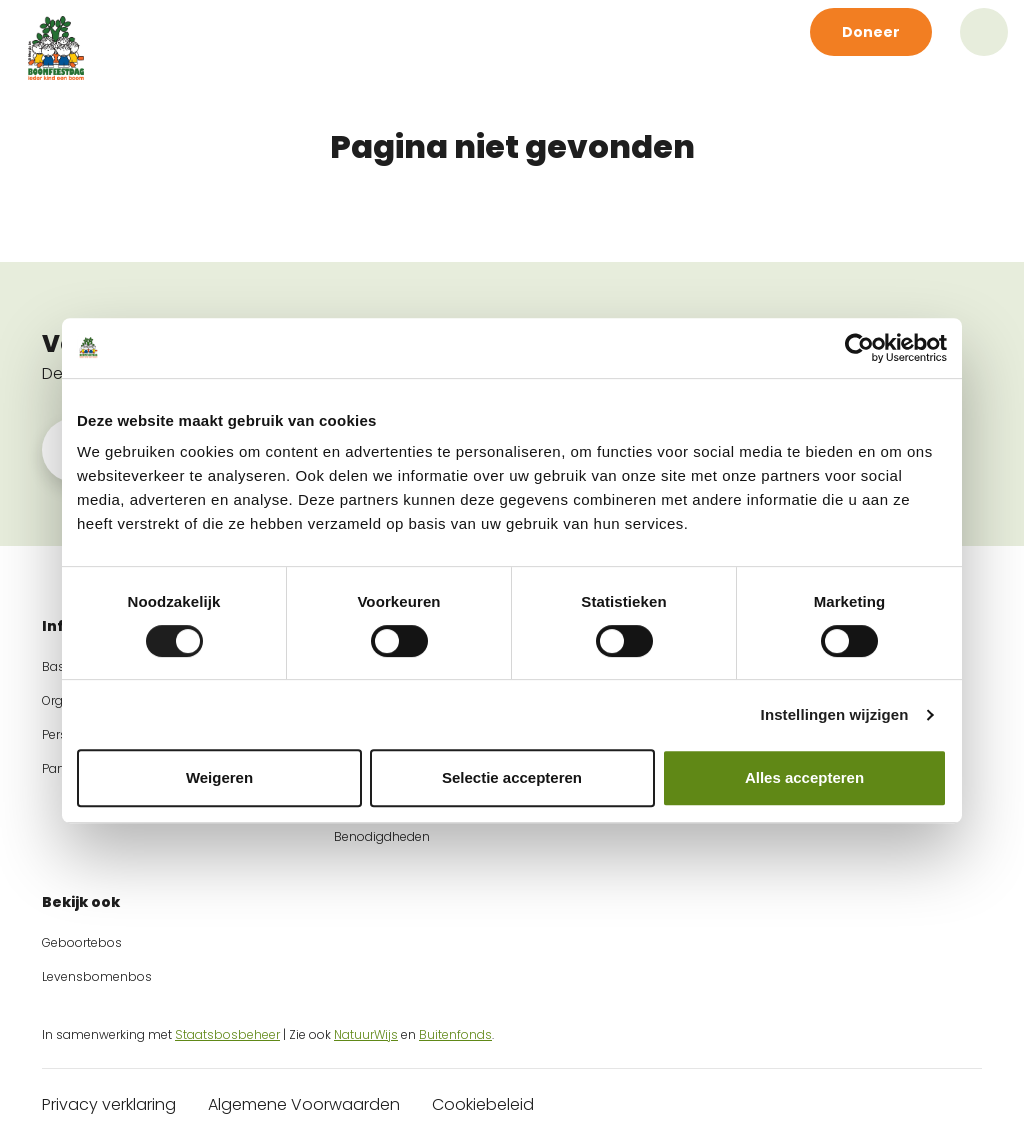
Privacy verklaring (109, 1104)
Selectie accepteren (512, 777)
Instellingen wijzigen (835, 714)
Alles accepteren (804, 777)
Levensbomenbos (97, 976)
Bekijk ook (81, 902)
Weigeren (219, 777)
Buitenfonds (455, 1034)
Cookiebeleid (483, 1104)
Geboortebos (82, 942)
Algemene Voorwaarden (304, 1104)
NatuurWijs (366, 1034)
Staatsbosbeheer (227, 1034)
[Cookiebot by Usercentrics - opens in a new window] (859, 348)
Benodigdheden (382, 836)
